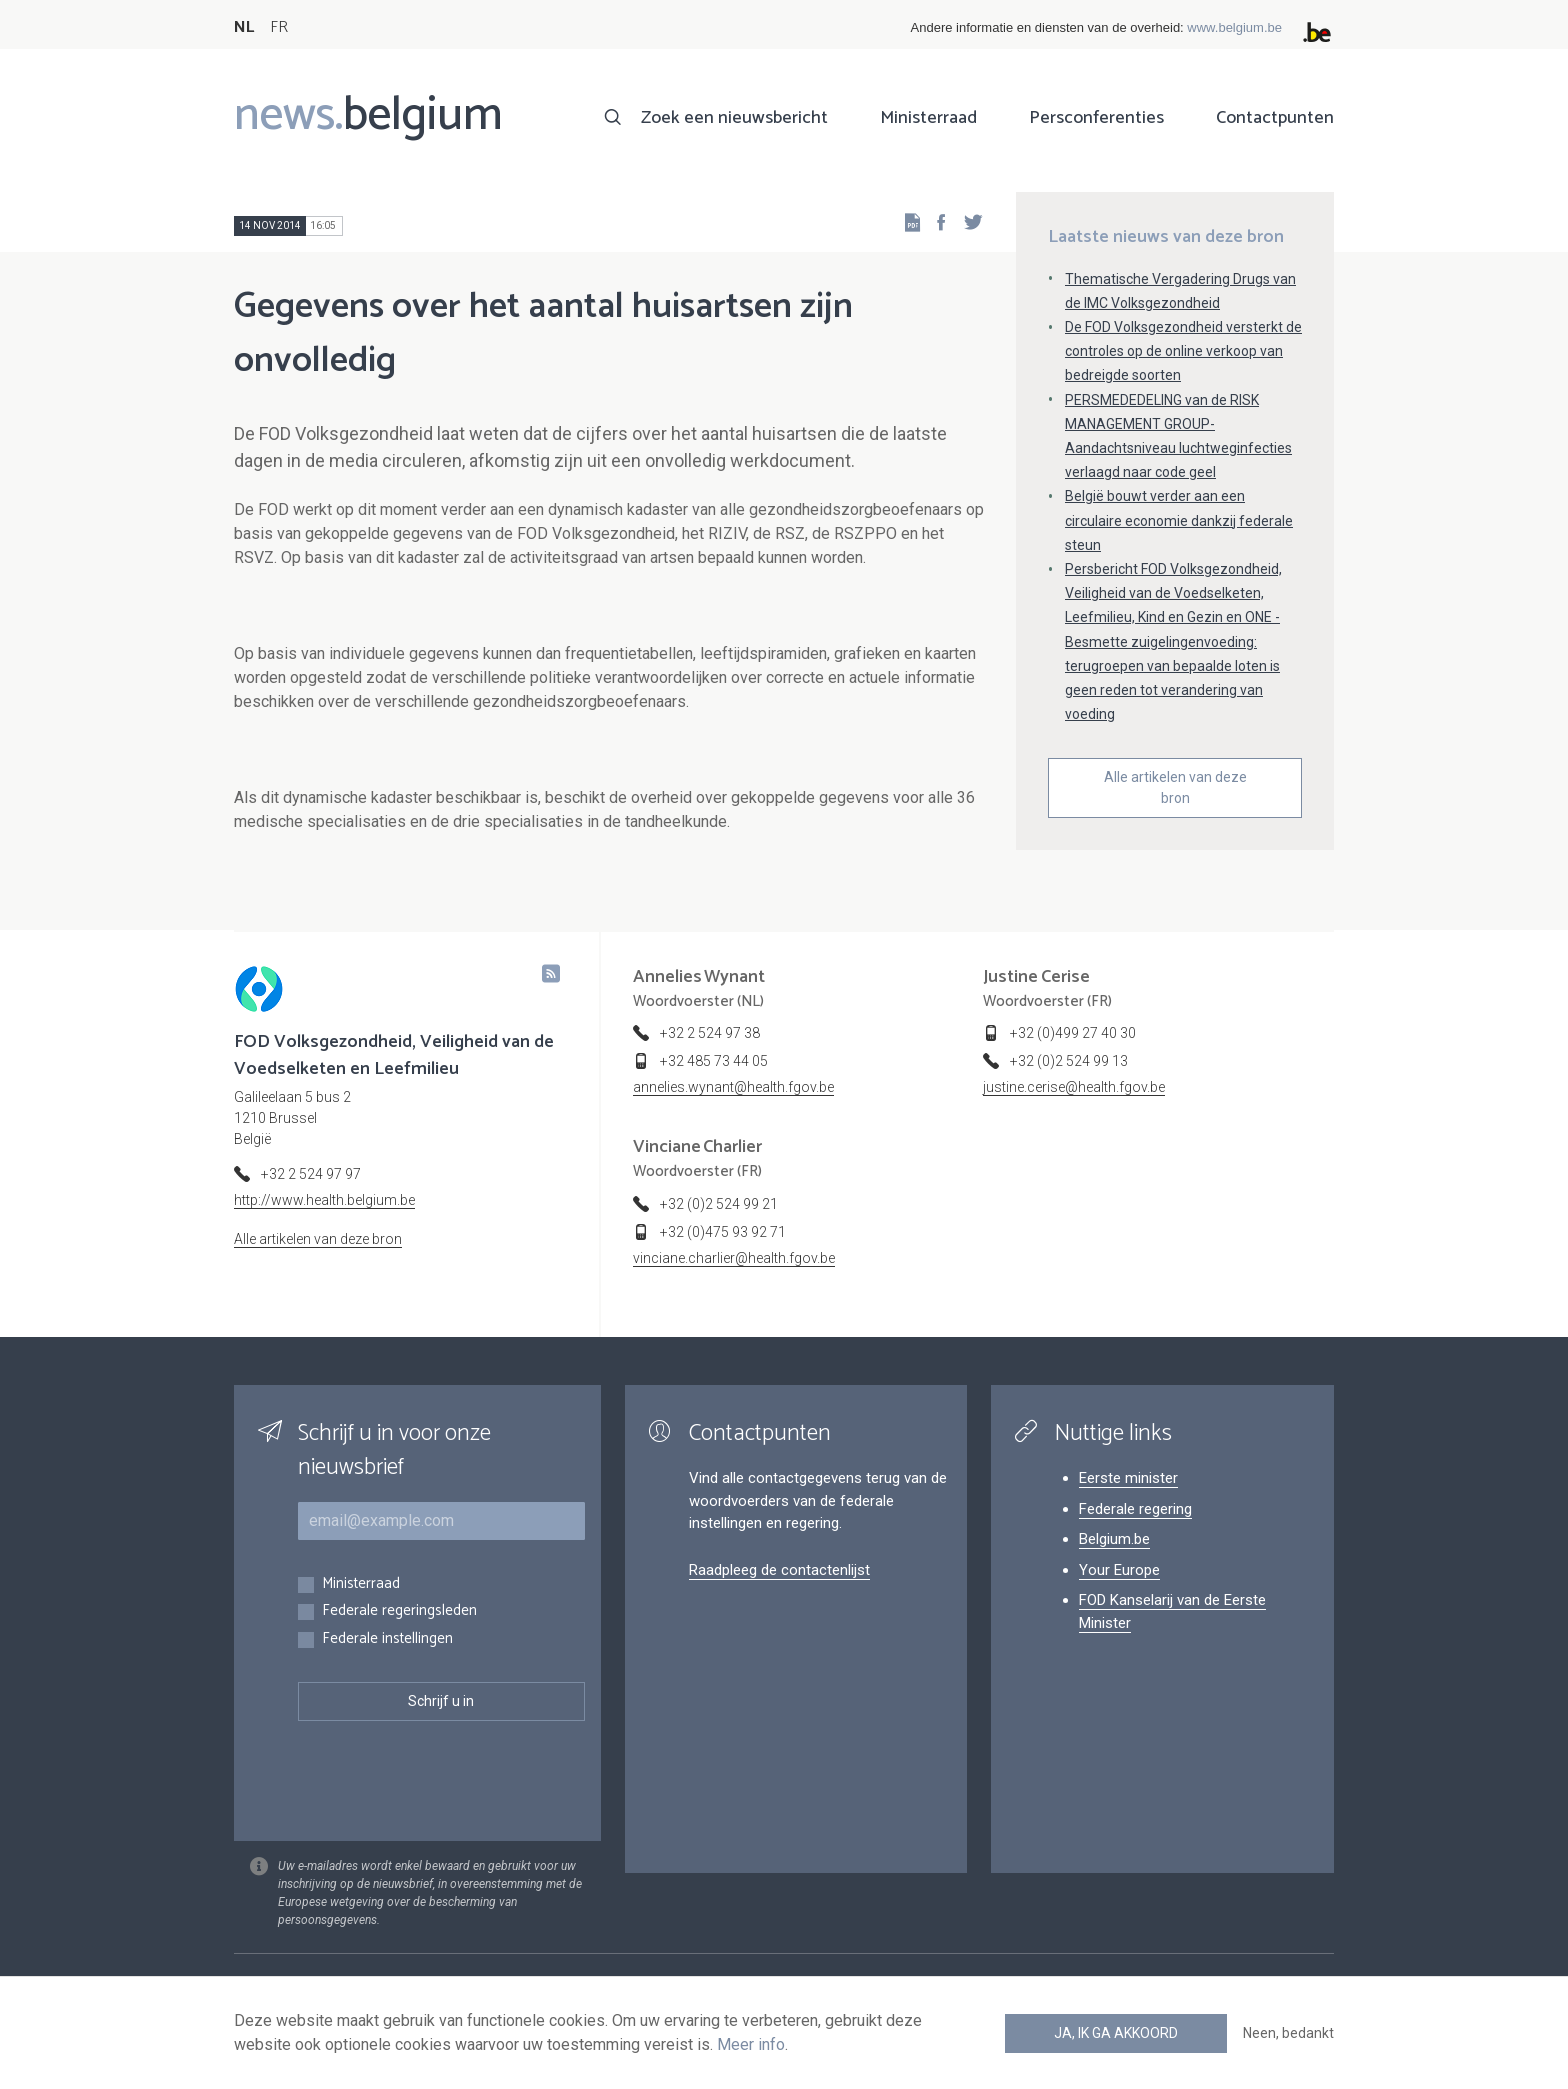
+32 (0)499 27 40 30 (1073, 1033)
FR (279, 27)
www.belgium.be (1234, 27)
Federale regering (1135, 1509)
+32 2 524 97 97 (311, 1174)
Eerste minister (1128, 1478)
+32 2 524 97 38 (710, 1033)
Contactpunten (1275, 118)
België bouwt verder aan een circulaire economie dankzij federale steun (1179, 520)
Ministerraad (928, 118)
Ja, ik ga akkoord (1116, 2033)
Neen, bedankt (1288, 2033)
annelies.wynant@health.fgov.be (733, 1087)
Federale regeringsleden (399, 1611)
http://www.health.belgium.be (324, 1200)
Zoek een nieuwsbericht (734, 118)
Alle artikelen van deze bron (1175, 787)
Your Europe (1119, 1570)
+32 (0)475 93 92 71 (723, 1232)
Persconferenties (1096, 118)
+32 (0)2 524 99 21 (719, 1204)
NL (244, 27)
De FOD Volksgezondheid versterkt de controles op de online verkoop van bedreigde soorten (1183, 351)
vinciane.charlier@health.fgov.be (734, 1258)
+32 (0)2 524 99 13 (1069, 1061)
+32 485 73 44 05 (714, 1061)
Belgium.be (1114, 1539)
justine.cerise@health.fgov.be (1074, 1087)
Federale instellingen (387, 1639)
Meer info (751, 2044)
